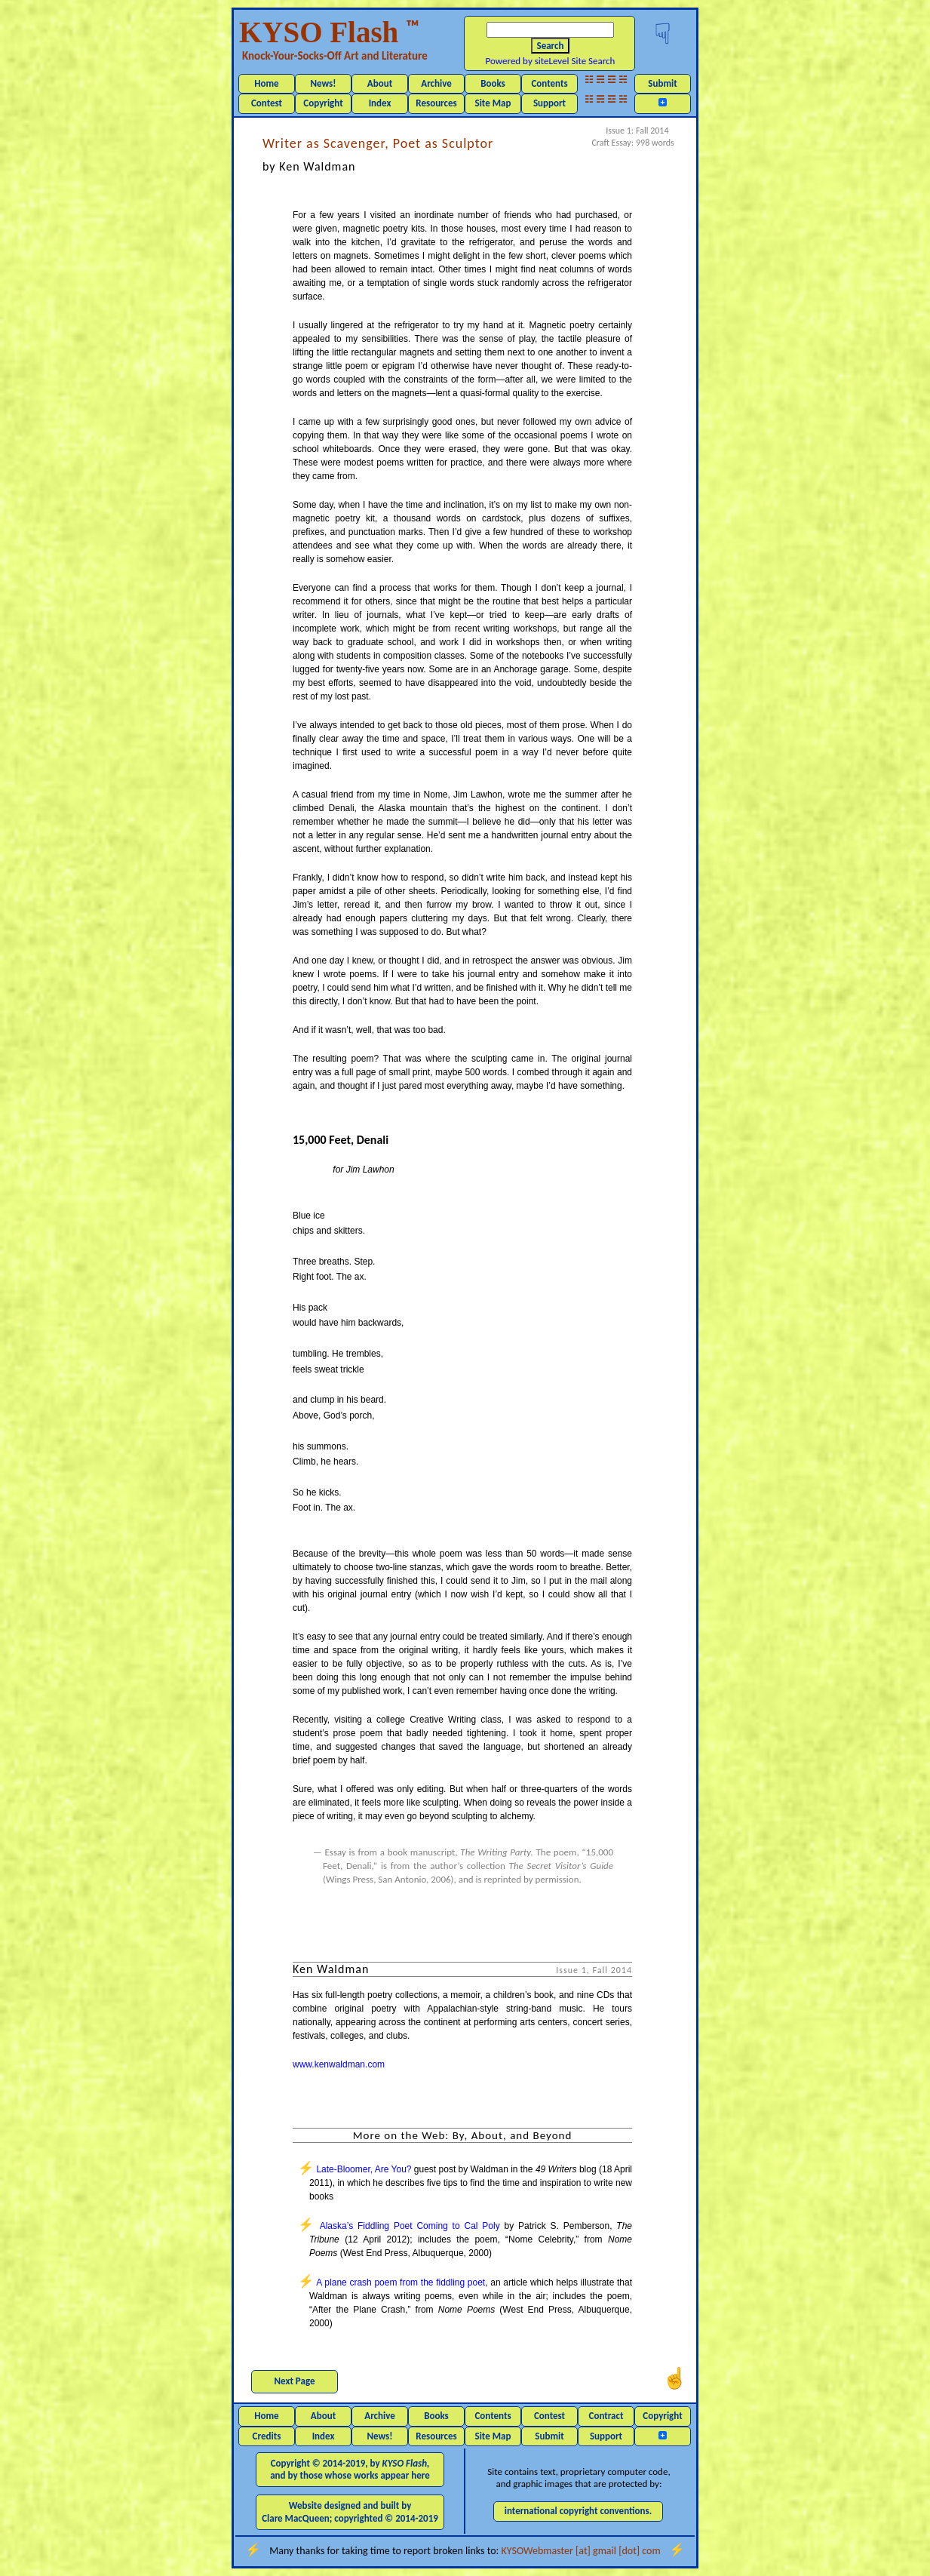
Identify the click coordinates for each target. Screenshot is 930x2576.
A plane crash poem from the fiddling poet (400, 2282)
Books (492, 83)
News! (323, 83)
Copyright (322, 103)
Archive (436, 83)
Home (266, 83)
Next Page (295, 2381)
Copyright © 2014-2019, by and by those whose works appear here (350, 2469)
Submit (662, 83)
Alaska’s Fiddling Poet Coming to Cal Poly (410, 2226)
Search (550, 45)
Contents (549, 83)
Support (549, 103)
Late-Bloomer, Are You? (363, 2169)
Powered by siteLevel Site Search (550, 60)
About (379, 83)
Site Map (493, 103)
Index (380, 103)
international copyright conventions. (578, 2510)
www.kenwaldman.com (339, 2064)
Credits (267, 2436)
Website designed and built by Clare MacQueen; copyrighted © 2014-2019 (350, 2511)
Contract (606, 2415)
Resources (436, 103)
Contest (266, 103)
